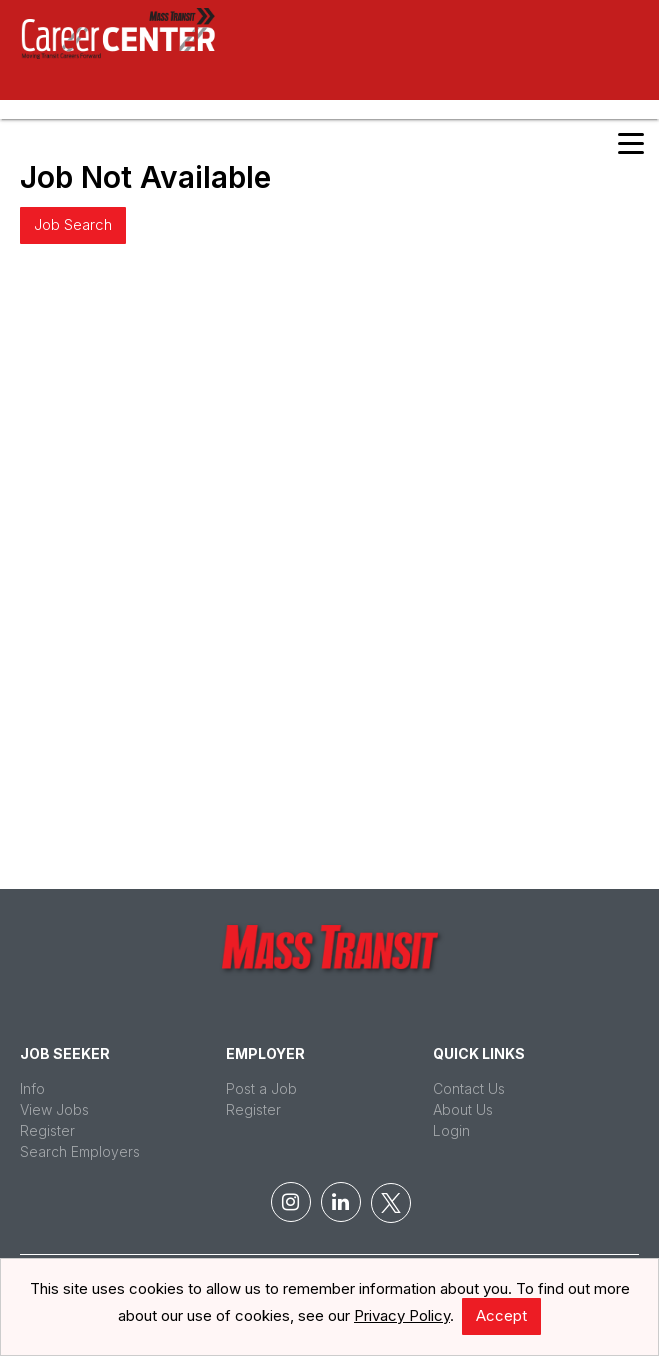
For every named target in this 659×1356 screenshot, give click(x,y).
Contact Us (469, 1088)
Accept (501, 1315)
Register (47, 1130)
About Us (463, 1109)
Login (451, 1130)
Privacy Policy (402, 1315)
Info (32, 1088)
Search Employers (80, 1151)
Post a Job (261, 1088)
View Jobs (54, 1109)
